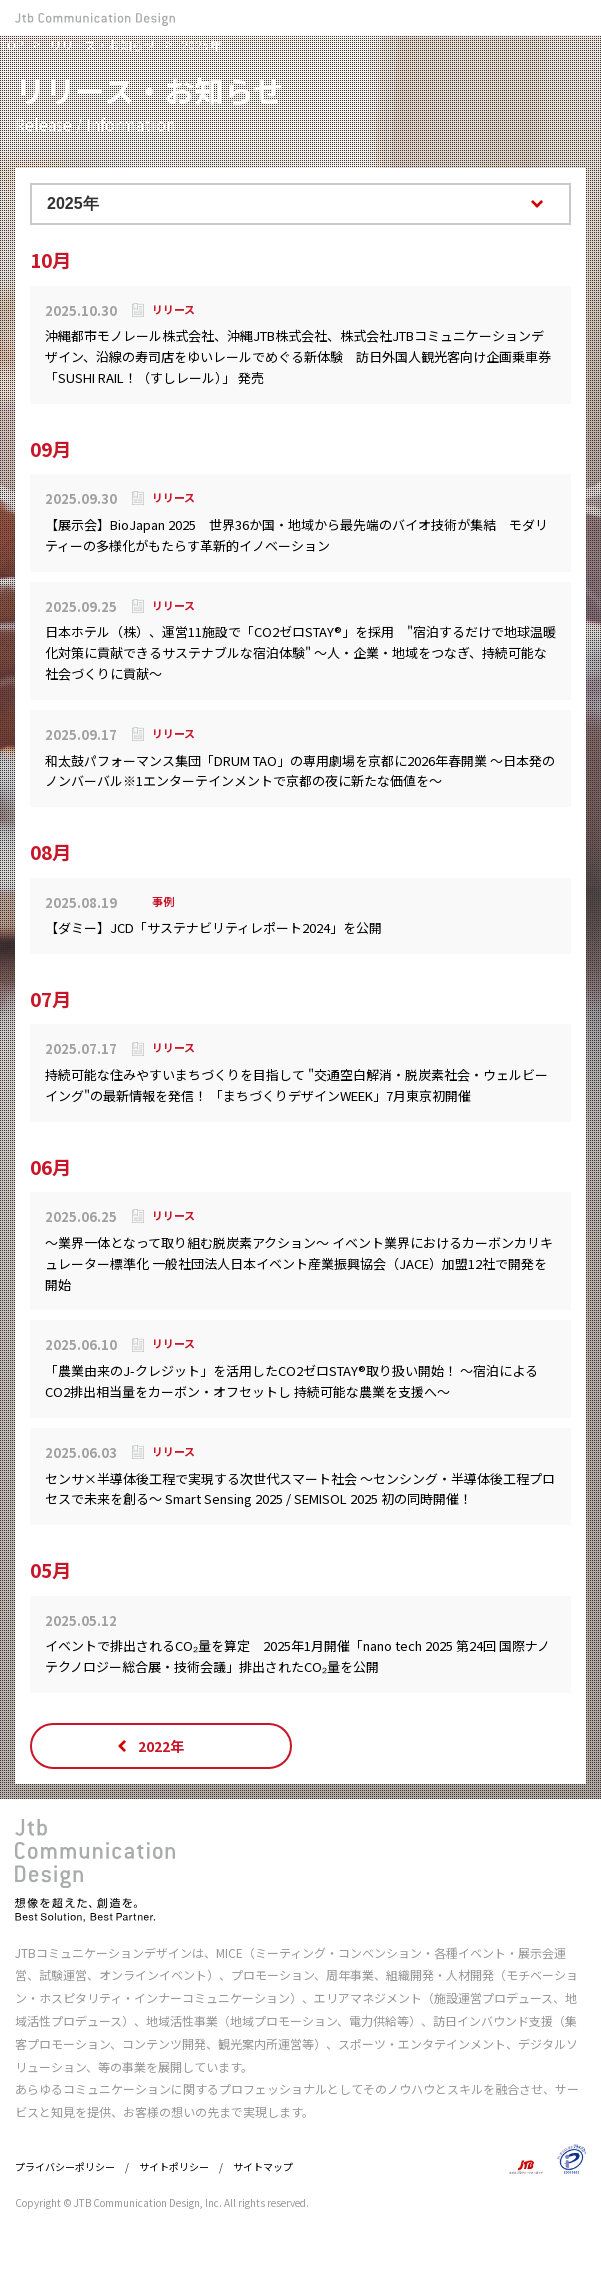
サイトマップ (263, 2166)
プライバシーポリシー (65, 2166)
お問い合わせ (537, 17)
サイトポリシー (174, 2166)
